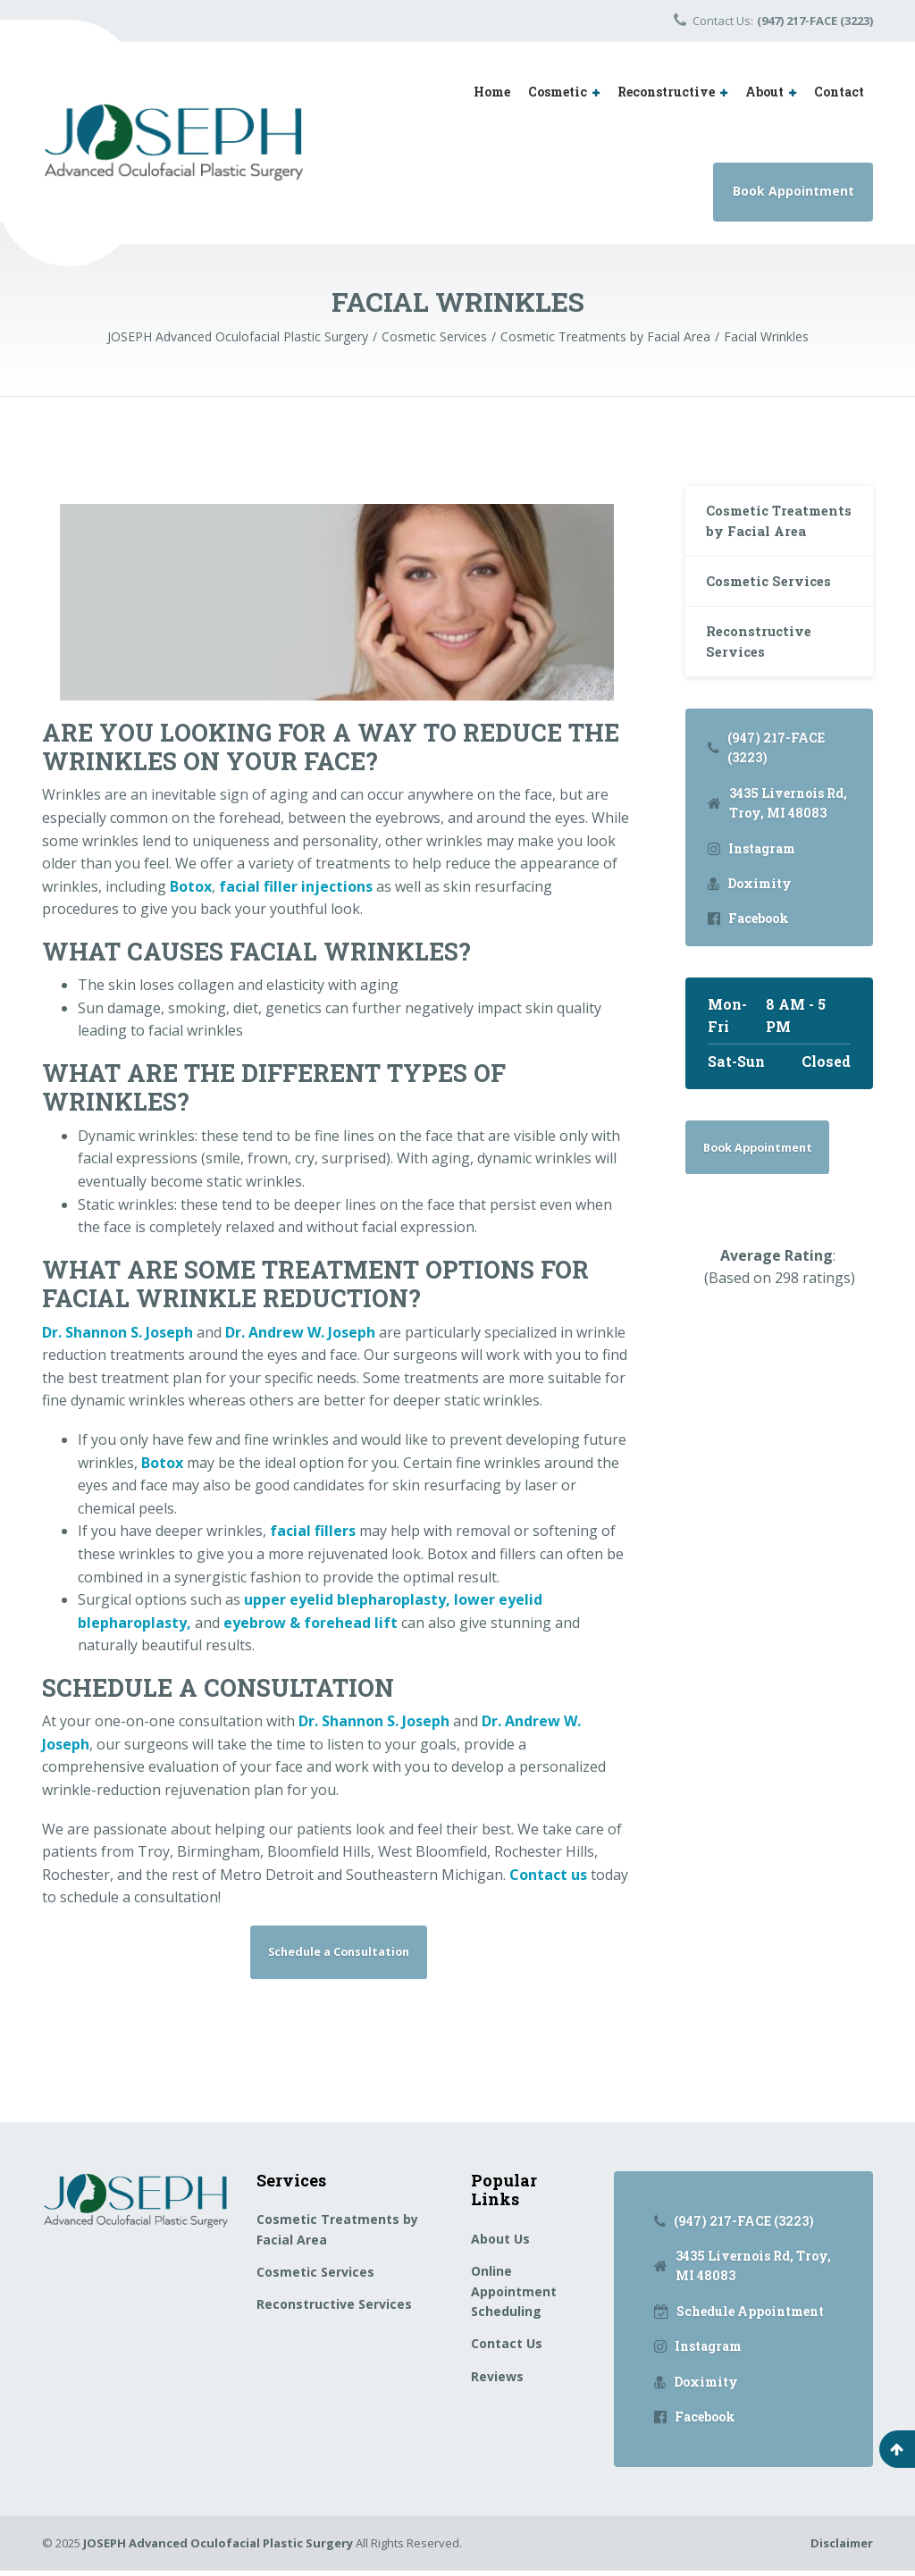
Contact (839, 91)
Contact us (548, 1874)
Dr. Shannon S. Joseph (117, 1332)
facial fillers (313, 1530)
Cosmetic (557, 91)
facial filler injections (296, 886)
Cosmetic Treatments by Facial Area (761, 535)
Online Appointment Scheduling (514, 2296)
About (764, 91)
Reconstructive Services (764, 680)
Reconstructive (666, 91)
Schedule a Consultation (339, 1953)
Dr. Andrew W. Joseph (300, 1332)
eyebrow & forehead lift (310, 1622)
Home (492, 91)
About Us (500, 2244)
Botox (191, 886)
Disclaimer (841, 2548)
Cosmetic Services (775, 613)
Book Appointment (793, 190)
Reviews (497, 2381)
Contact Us (506, 2348)
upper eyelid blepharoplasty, (347, 1599)
